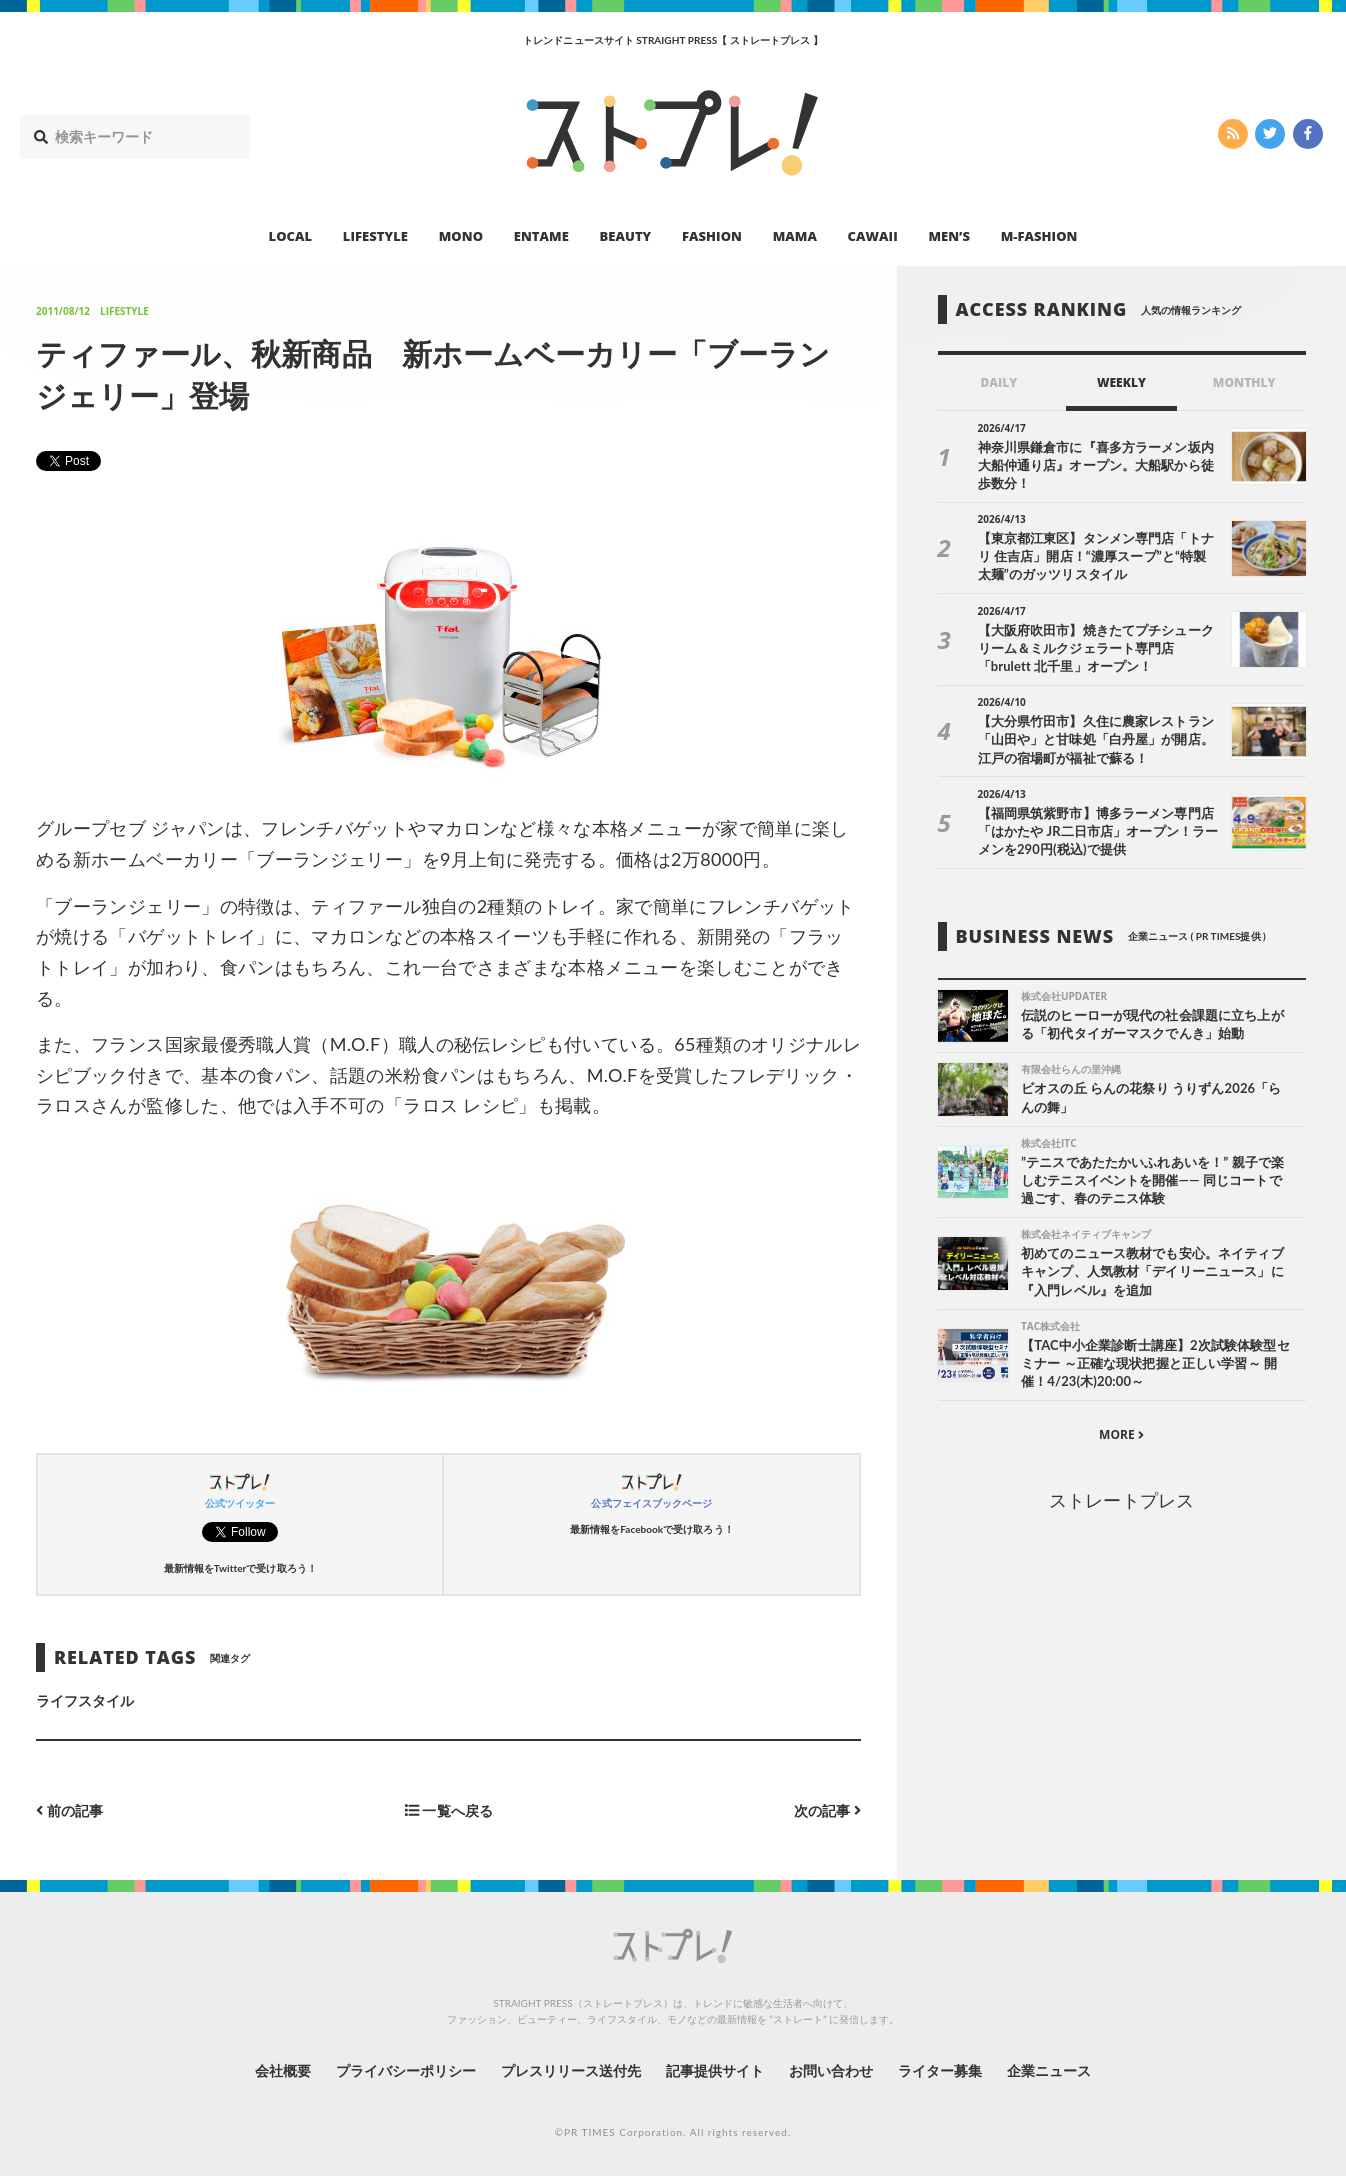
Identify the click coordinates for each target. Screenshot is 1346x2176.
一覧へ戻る (449, 1810)
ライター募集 (940, 2070)
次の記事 (827, 1810)
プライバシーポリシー (406, 2070)
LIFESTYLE (375, 236)
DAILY (998, 382)
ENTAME (541, 236)
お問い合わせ (831, 2070)
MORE (1121, 1434)
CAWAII (873, 236)
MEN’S (949, 236)
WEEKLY (1121, 382)
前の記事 (69, 1810)
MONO (461, 236)
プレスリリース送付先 (571, 2070)
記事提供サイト (715, 2070)
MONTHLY (1244, 382)
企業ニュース (1049, 2070)
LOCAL (291, 236)
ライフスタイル (85, 1700)
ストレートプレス (1121, 1500)
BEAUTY (626, 236)
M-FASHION (1039, 236)
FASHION (712, 236)
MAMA (795, 236)
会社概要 (283, 2070)
